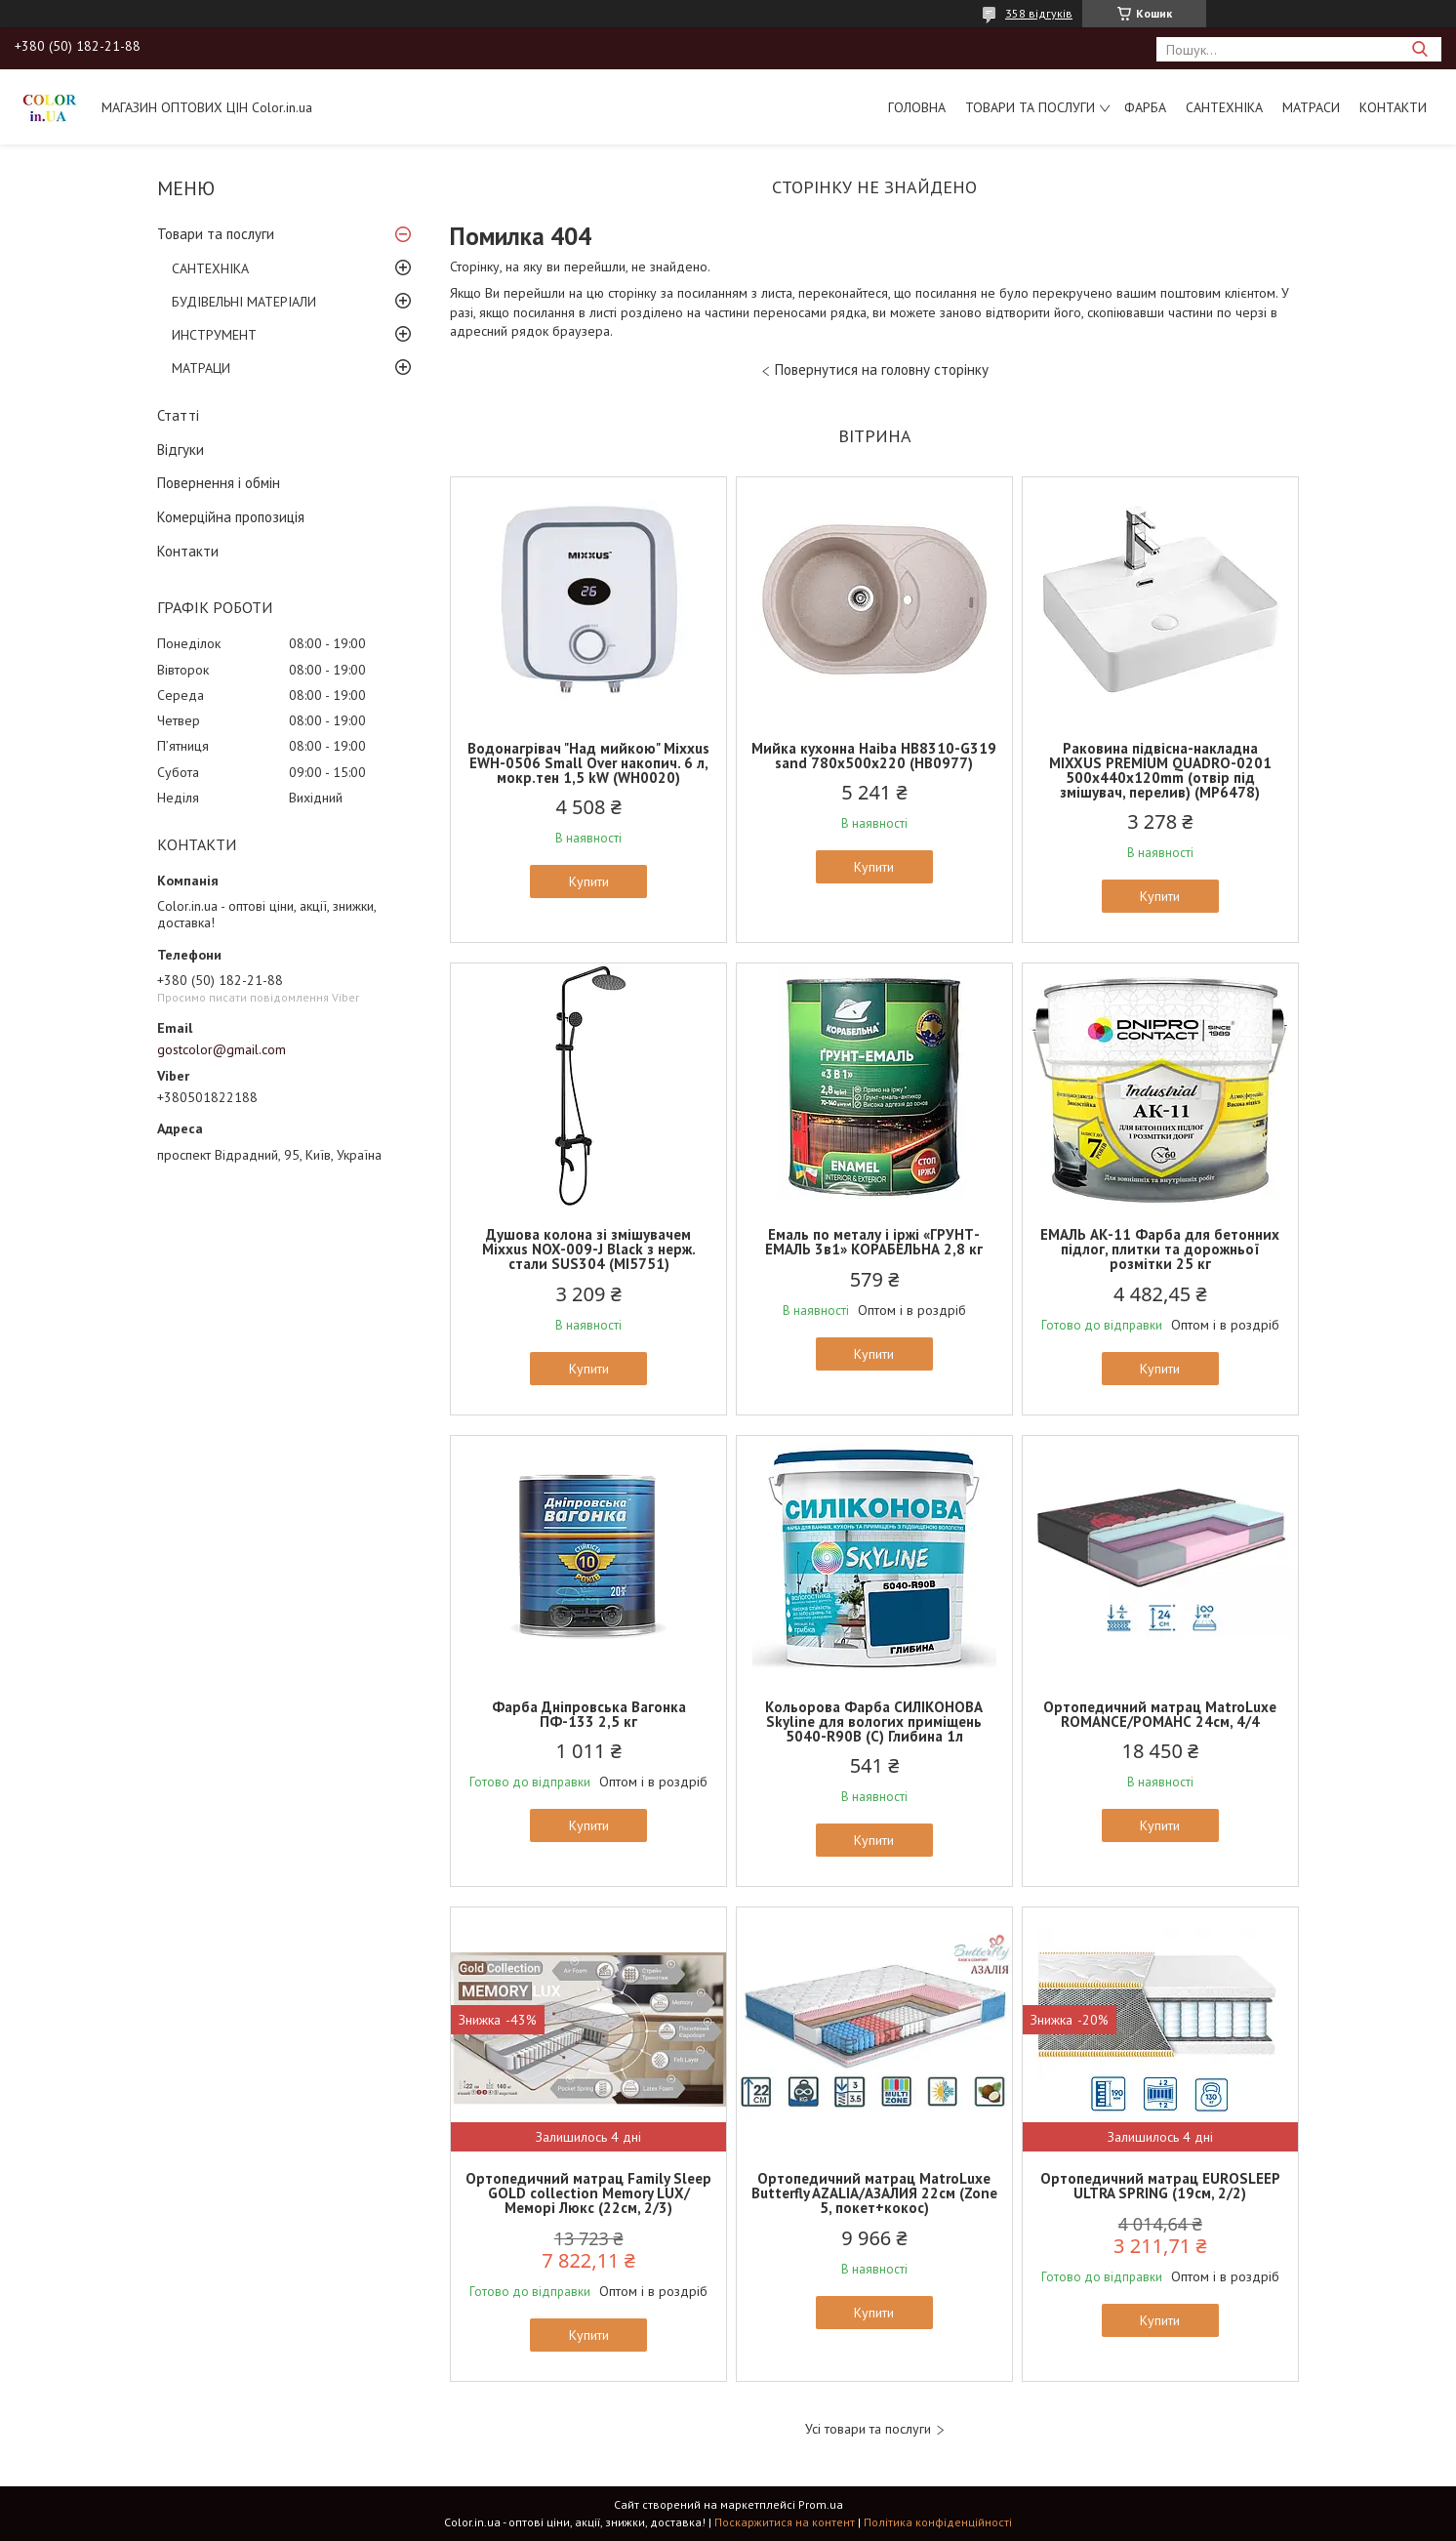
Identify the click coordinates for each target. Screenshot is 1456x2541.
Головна (917, 107)
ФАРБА (1145, 107)
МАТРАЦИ (201, 368)
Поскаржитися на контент (784, 2522)
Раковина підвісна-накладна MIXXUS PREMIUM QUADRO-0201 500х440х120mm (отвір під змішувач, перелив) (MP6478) (1160, 770)
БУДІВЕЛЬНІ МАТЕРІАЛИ (244, 301)
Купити (589, 881)
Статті (178, 415)
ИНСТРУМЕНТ (214, 335)
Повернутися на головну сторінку (882, 369)
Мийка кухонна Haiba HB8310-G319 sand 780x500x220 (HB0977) (873, 755)
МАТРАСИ (1311, 107)
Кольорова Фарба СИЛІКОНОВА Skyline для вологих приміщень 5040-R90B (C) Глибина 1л (874, 1721)
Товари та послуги (1030, 107)
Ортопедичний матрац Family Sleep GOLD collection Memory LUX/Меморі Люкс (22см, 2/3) (588, 2193)
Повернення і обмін (218, 482)
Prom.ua (820, 2504)
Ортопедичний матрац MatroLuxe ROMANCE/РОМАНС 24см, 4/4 (1159, 1714)
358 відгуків (1038, 13)
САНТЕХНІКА (1224, 107)
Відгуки (180, 449)
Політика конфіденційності (938, 2522)
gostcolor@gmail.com (221, 1049)
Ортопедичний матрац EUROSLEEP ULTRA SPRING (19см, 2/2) (1160, 2185)
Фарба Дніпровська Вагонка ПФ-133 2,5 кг (589, 1714)
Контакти (1393, 107)
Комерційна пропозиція (230, 517)
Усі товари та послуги (868, 2429)
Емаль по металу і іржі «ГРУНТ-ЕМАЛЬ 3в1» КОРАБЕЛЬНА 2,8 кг (874, 1241)
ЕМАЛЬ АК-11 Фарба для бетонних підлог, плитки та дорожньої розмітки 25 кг (1159, 1249)
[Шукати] (1419, 49)
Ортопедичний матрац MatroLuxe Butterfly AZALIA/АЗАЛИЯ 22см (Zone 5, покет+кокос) (874, 2193)
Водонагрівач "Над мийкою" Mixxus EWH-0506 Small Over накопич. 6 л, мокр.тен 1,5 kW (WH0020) (588, 763)
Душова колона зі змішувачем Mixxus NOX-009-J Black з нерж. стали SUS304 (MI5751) (589, 1249)
